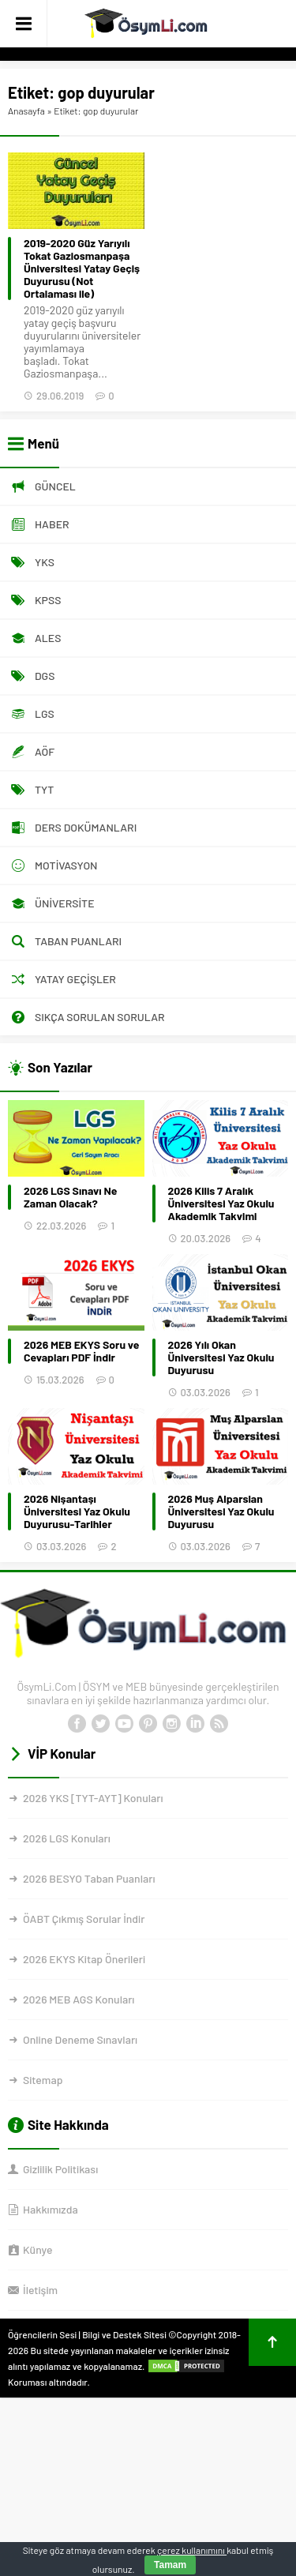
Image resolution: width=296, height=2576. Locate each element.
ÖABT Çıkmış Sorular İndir (83, 1918)
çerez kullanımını (192, 2549)
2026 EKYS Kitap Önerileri (84, 1959)
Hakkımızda (50, 2209)
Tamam (170, 2564)
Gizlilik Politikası (60, 2169)
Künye (37, 2249)
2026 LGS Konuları (67, 1838)
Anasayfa (26, 110)
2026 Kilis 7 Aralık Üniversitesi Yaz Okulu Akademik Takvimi (221, 1203)
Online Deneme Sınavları (80, 2039)
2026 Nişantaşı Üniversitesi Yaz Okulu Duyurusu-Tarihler (77, 1511)
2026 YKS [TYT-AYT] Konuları (93, 1797)
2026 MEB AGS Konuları (78, 1999)
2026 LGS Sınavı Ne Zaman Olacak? (70, 1197)
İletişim (40, 2289)
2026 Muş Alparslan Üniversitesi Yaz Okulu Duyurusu (221, 1511)
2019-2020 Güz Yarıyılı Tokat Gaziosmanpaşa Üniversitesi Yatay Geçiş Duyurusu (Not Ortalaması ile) (82, 268)
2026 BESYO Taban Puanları (89, 1878)
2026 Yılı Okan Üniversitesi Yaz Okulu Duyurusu (221, 1357)
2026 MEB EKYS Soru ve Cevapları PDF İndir (81, 1351)
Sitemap (42, 2079)
